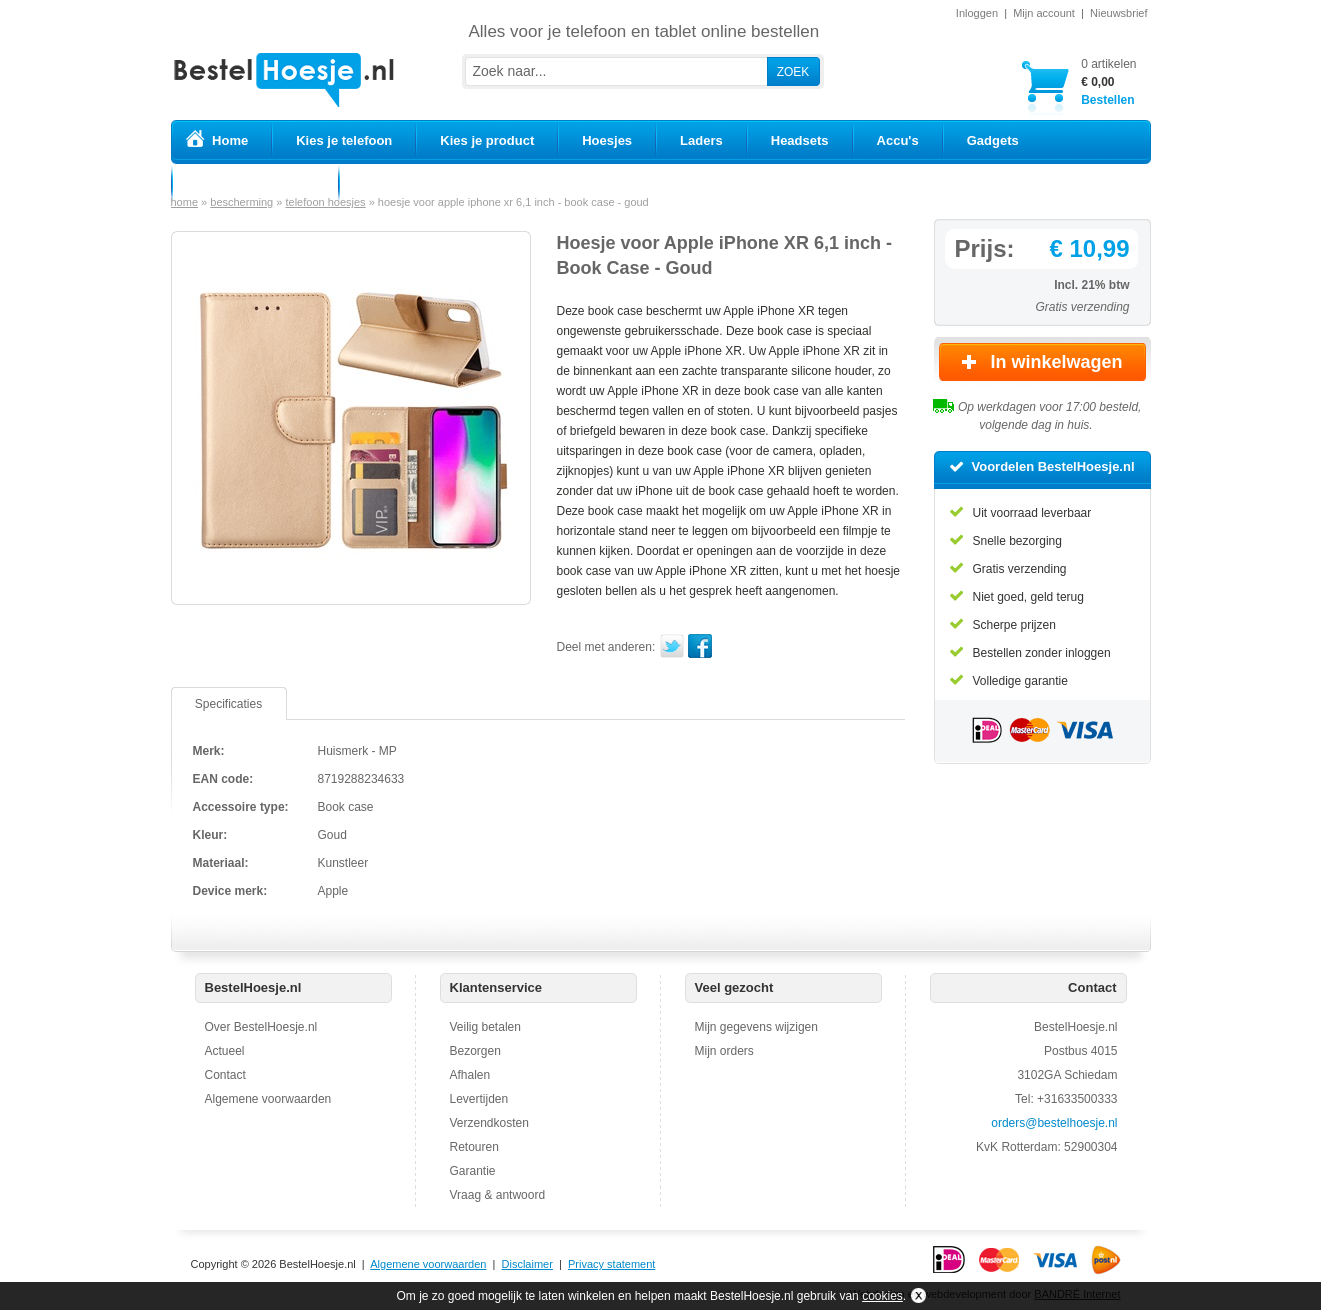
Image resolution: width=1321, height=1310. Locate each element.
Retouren (474, 1147)
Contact (225, 1075)
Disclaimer (527, 1264)
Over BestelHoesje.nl (261, 1027)
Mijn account (1044, 13)
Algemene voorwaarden (268, 1099)
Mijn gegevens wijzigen (756, 1027)
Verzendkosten (489, 1123)
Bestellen (1108, 81)
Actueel (225, 1051)
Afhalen (470, 1075)
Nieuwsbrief (1118, 13)
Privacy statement (611, 1264)
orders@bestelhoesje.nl (1054, 1123)
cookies (882, 1296)
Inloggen (977, 13)
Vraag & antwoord (498, 1195)
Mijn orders (724, 1051)
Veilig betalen (485, 1027)
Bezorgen (475, 1051)
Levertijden (479, 1099)
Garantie (473, 1171)
